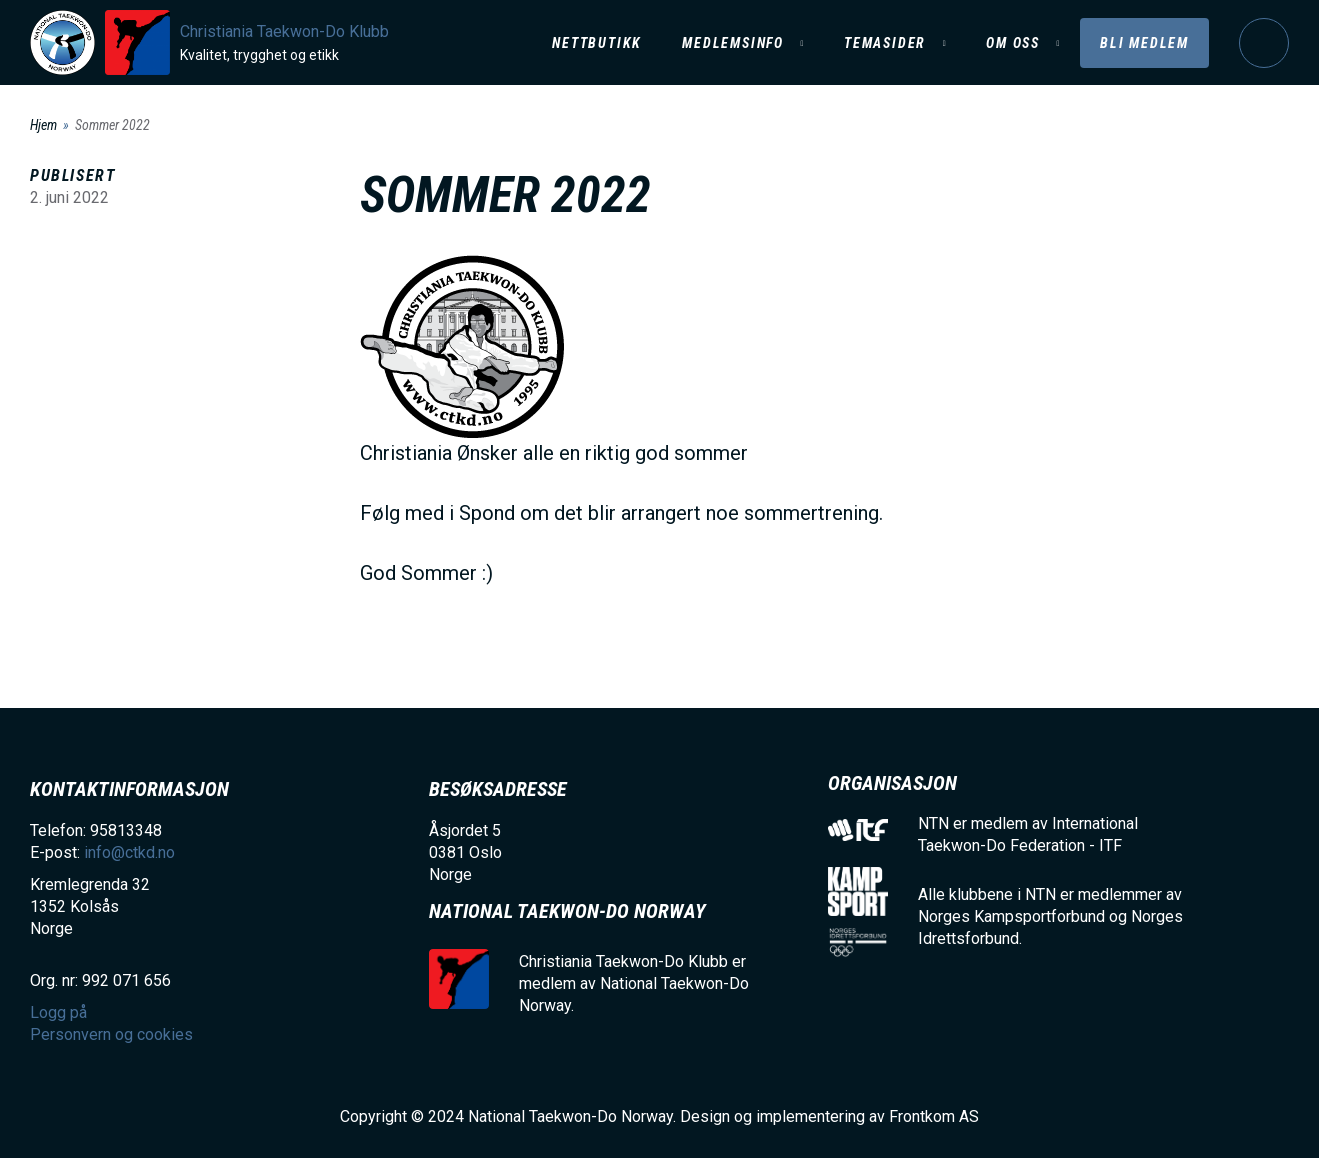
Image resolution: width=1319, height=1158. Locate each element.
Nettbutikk (597, 43)
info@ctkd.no (129, 852)
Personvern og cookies (111, 1034)
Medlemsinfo (733, 43)
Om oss (1013, 43)
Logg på (1264, 43)
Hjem (43, 125)
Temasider (885, 43)
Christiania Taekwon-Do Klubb (284, 31)
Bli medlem (1144, 43)
